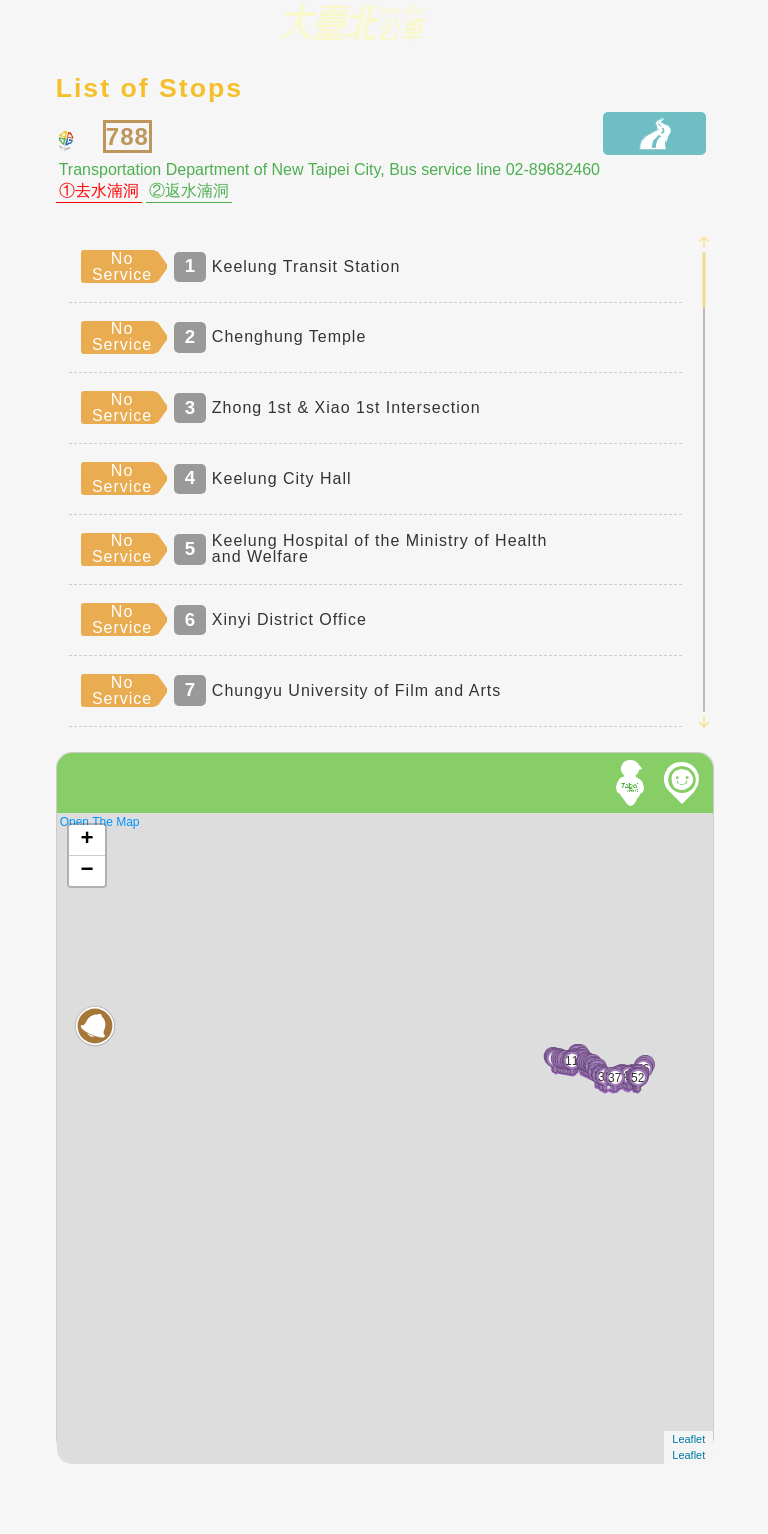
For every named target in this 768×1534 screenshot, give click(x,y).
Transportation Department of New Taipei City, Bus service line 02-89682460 (329, 170)
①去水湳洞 (99, 191)
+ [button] (87, 840)
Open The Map (100, 822)
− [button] (87, 871)
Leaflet (688, 1439)
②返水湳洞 (189, 191)
